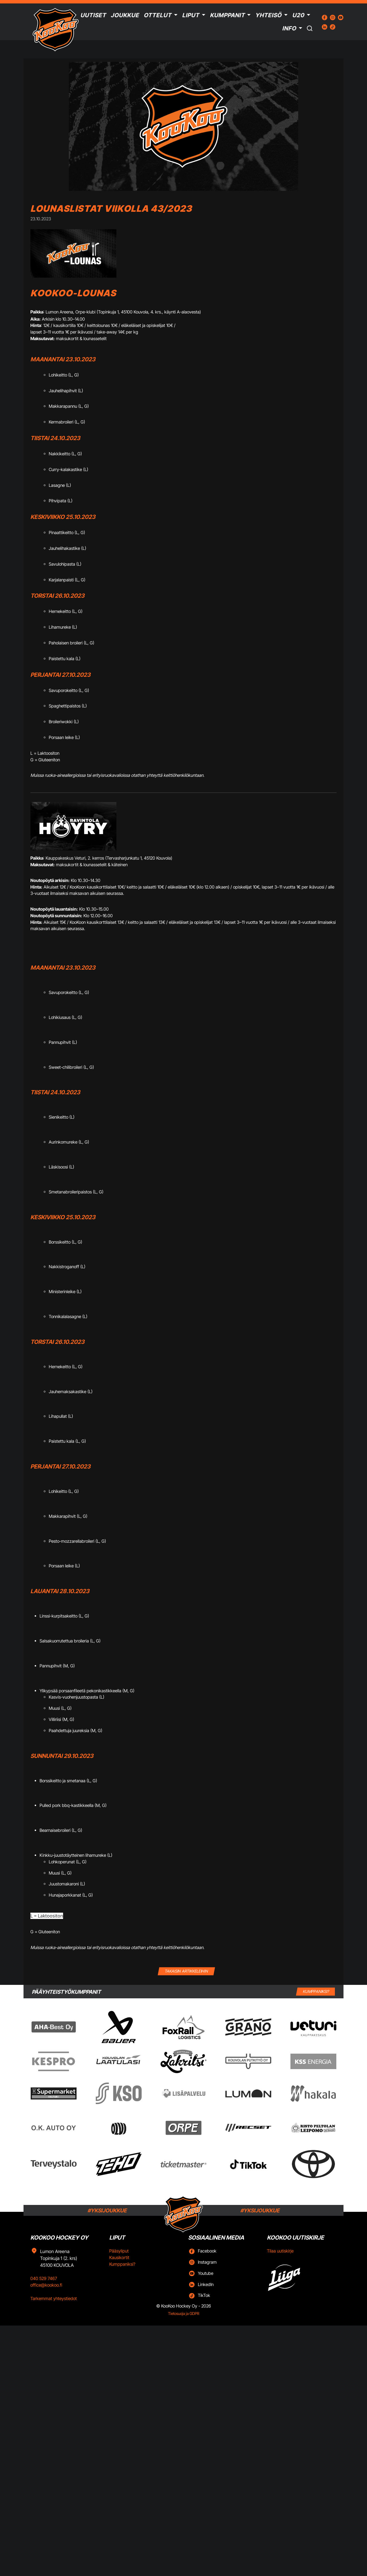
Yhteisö (268, 15)
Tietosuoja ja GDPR (183, 2313)
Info (289, 28)
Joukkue (125, 15)
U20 (298, 15)
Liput (190, 15)
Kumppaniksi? (122, 2264)
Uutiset (93, 15)
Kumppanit (227, 15)
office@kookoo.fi (46, 2285)
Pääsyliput (119, 2251)
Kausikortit (119, 2257)
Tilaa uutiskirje (280, 2251)
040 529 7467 (43, 2278)
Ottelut (157, 15)
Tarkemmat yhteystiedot (53, 2298)
